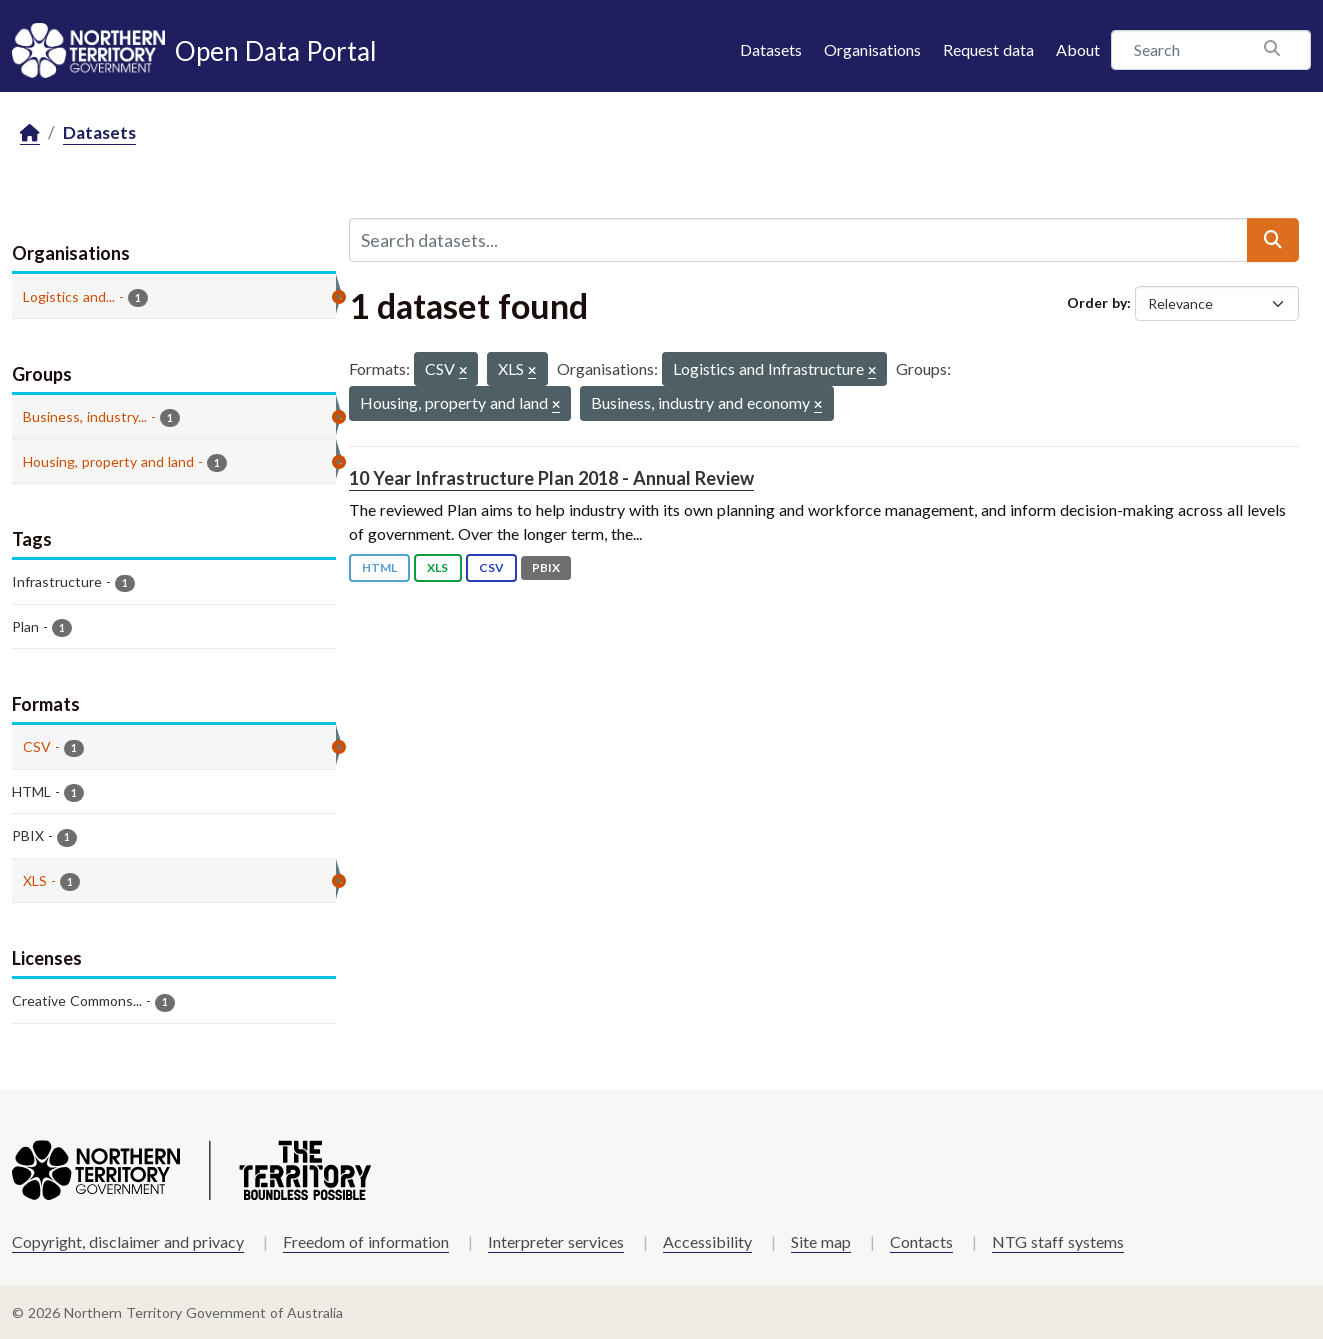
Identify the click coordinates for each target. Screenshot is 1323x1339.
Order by (1097, 302)
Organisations (872, 49)
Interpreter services (556, 1241)
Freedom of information (366, 1241)
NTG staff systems (1058, 1241)
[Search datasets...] (799, 240)
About (1078, 49)
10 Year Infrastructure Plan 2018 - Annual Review (551, 478)
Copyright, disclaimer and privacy (128, 1241)
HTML (379, 567)
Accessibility (707, 1241)
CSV (491, 567)
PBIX (546, 567)
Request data (988, 49)
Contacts (921, 1241)
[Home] (30, 133)
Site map (821, 1241)
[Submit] (1273, 240)
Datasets (771, 49)
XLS (437, 567)
